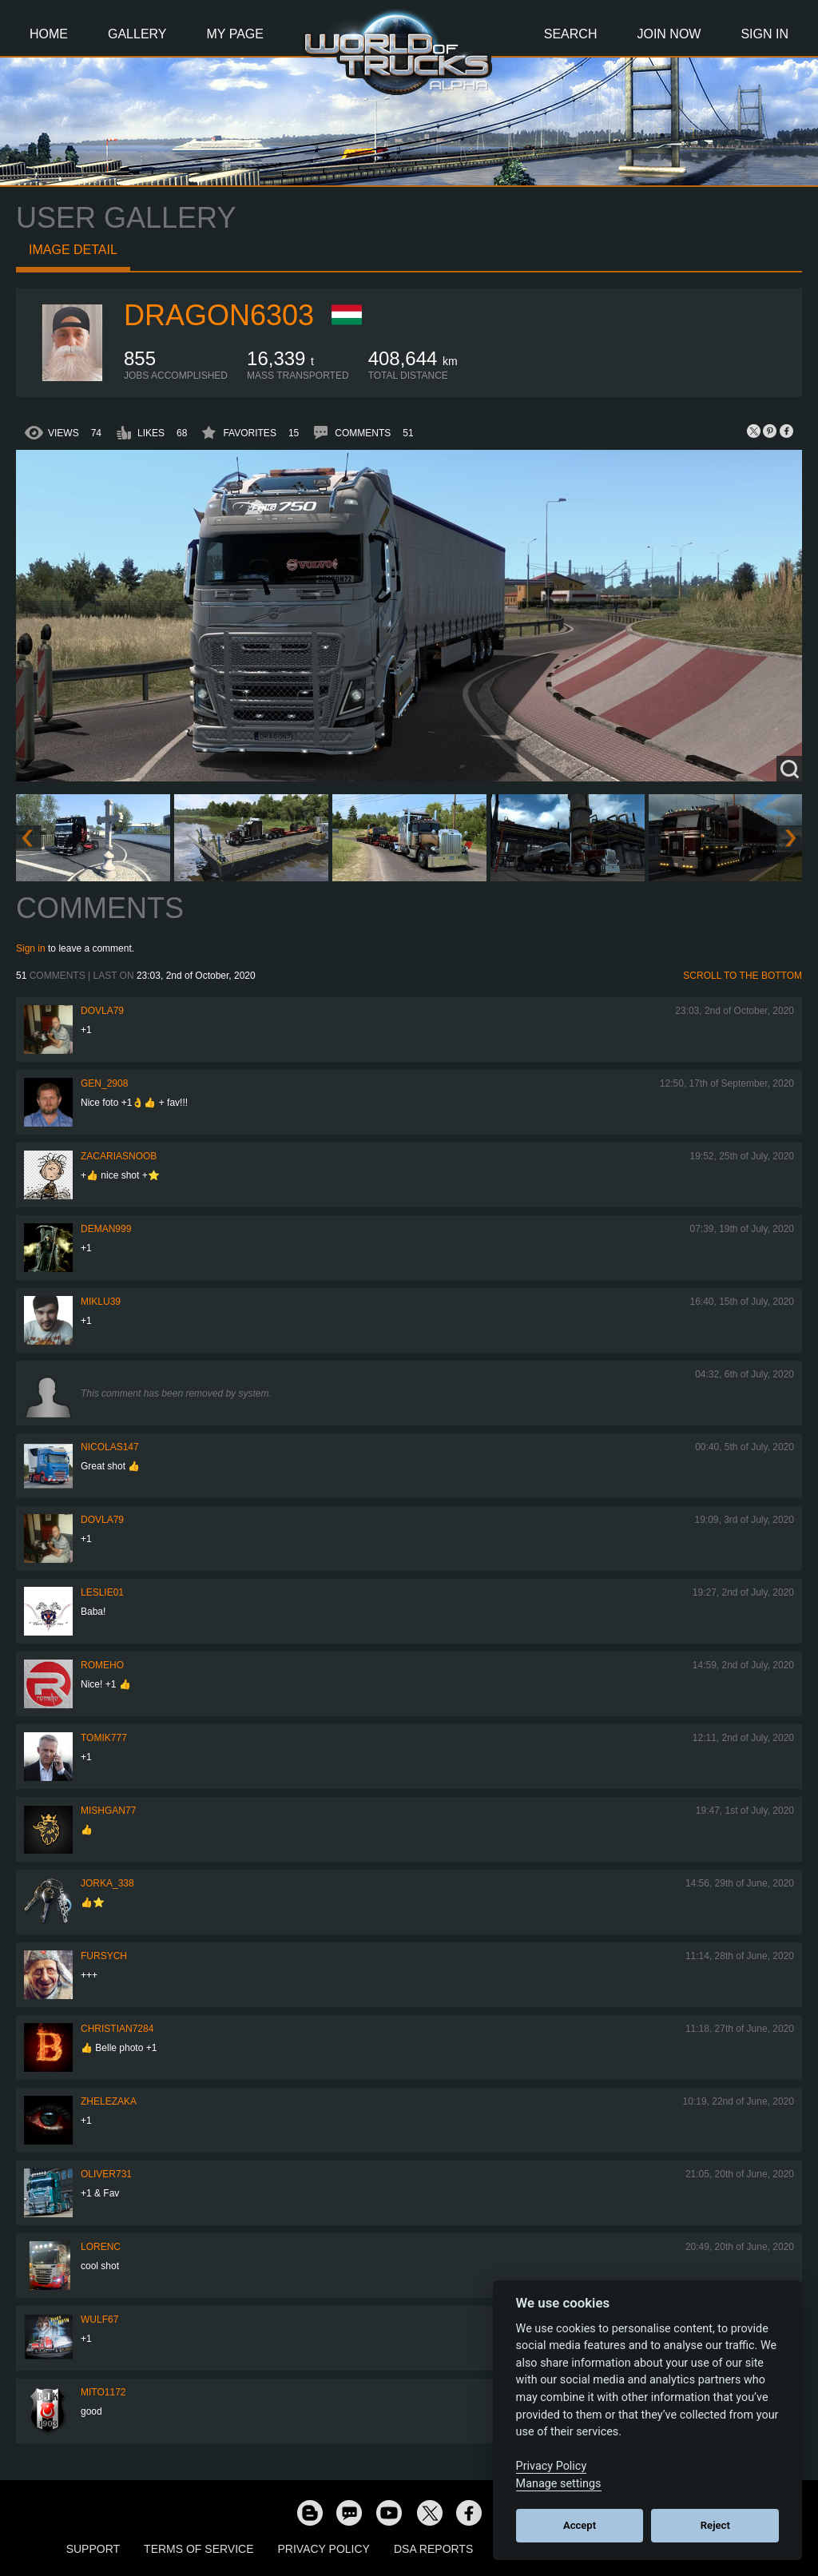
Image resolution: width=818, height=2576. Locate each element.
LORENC (101, 2246)
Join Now (669, 34)
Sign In (764, 34)
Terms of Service (198, 2548)
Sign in (31, 948)
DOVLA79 (102, 1010)
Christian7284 (117, 2028)
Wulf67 (99, 2319)
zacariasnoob (119, 1156)
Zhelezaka (109, 2101)
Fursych (104, 1956)
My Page (235, 34)
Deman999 (106, 1228)
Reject (715, 2525)
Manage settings (559, 2484)
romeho (102, 1665)
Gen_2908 (104, 1083)
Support (93, 2548)
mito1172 (103, 2392)
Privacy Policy (324, 2548)
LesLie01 (102, 1592)
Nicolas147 (110, 1447)
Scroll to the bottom (742, 975)
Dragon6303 (219, 315)
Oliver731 (106, 2174)
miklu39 (101, 1301)
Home (49, 34)
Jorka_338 (107, 1883)
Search (571, 34)
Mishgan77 (108, 1810)
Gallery (137, 34)
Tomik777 (104, 1737)
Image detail (73, 249)
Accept (579, 2525)
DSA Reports (433, 2548)
